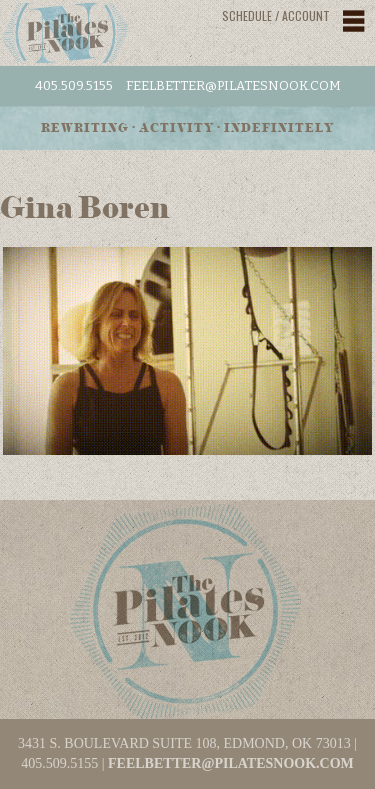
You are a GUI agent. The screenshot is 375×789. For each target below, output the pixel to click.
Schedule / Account (276, 15)
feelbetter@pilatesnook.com (233, 85)
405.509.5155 (74, 85)
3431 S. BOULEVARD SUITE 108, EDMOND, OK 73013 (184, 743)
